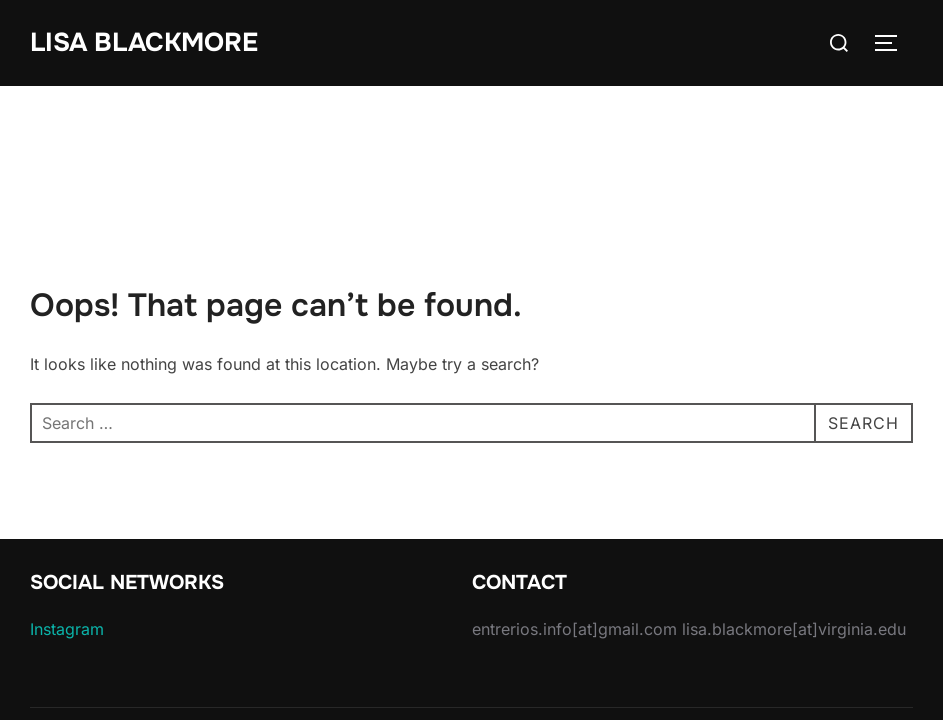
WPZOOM (879, 658)
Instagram (67, 543)
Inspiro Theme (774, 658)
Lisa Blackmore (144, 42)
